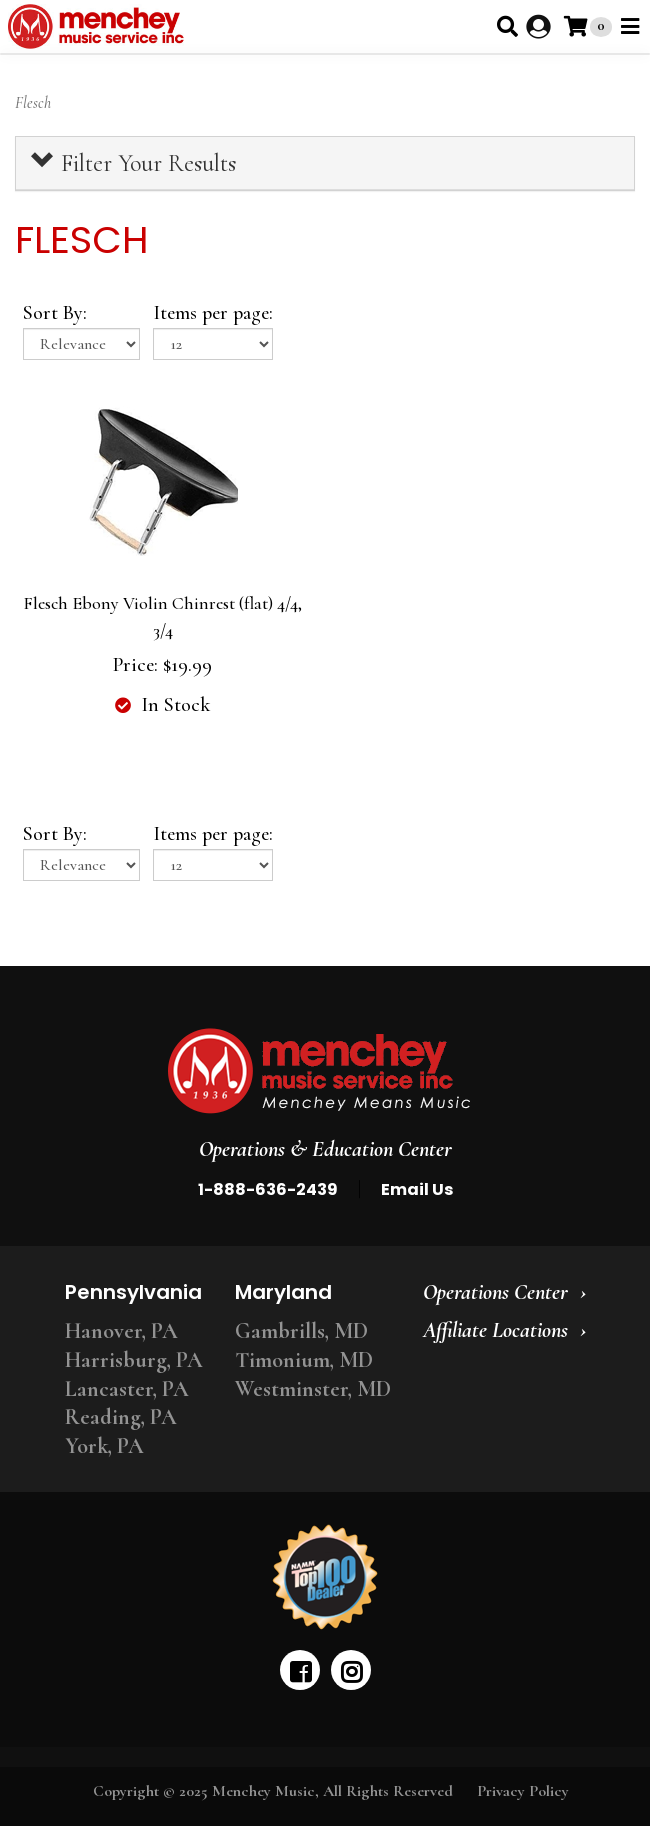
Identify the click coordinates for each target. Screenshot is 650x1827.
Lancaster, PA (127, 1389)
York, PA (104, 1446)
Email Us (417, 1189)
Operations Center (495, 1292)
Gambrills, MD (301, 1331)
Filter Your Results (133, 163)
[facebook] (300, 1670)
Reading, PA (121, 1417)
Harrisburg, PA (134, 1360)
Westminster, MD (313, 1389)
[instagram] (351, 1670)
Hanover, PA (121, 1331)
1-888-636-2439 (268, 1189)
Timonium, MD (304, 1360)
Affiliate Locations (495, 1330)
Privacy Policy (523, 1791)
